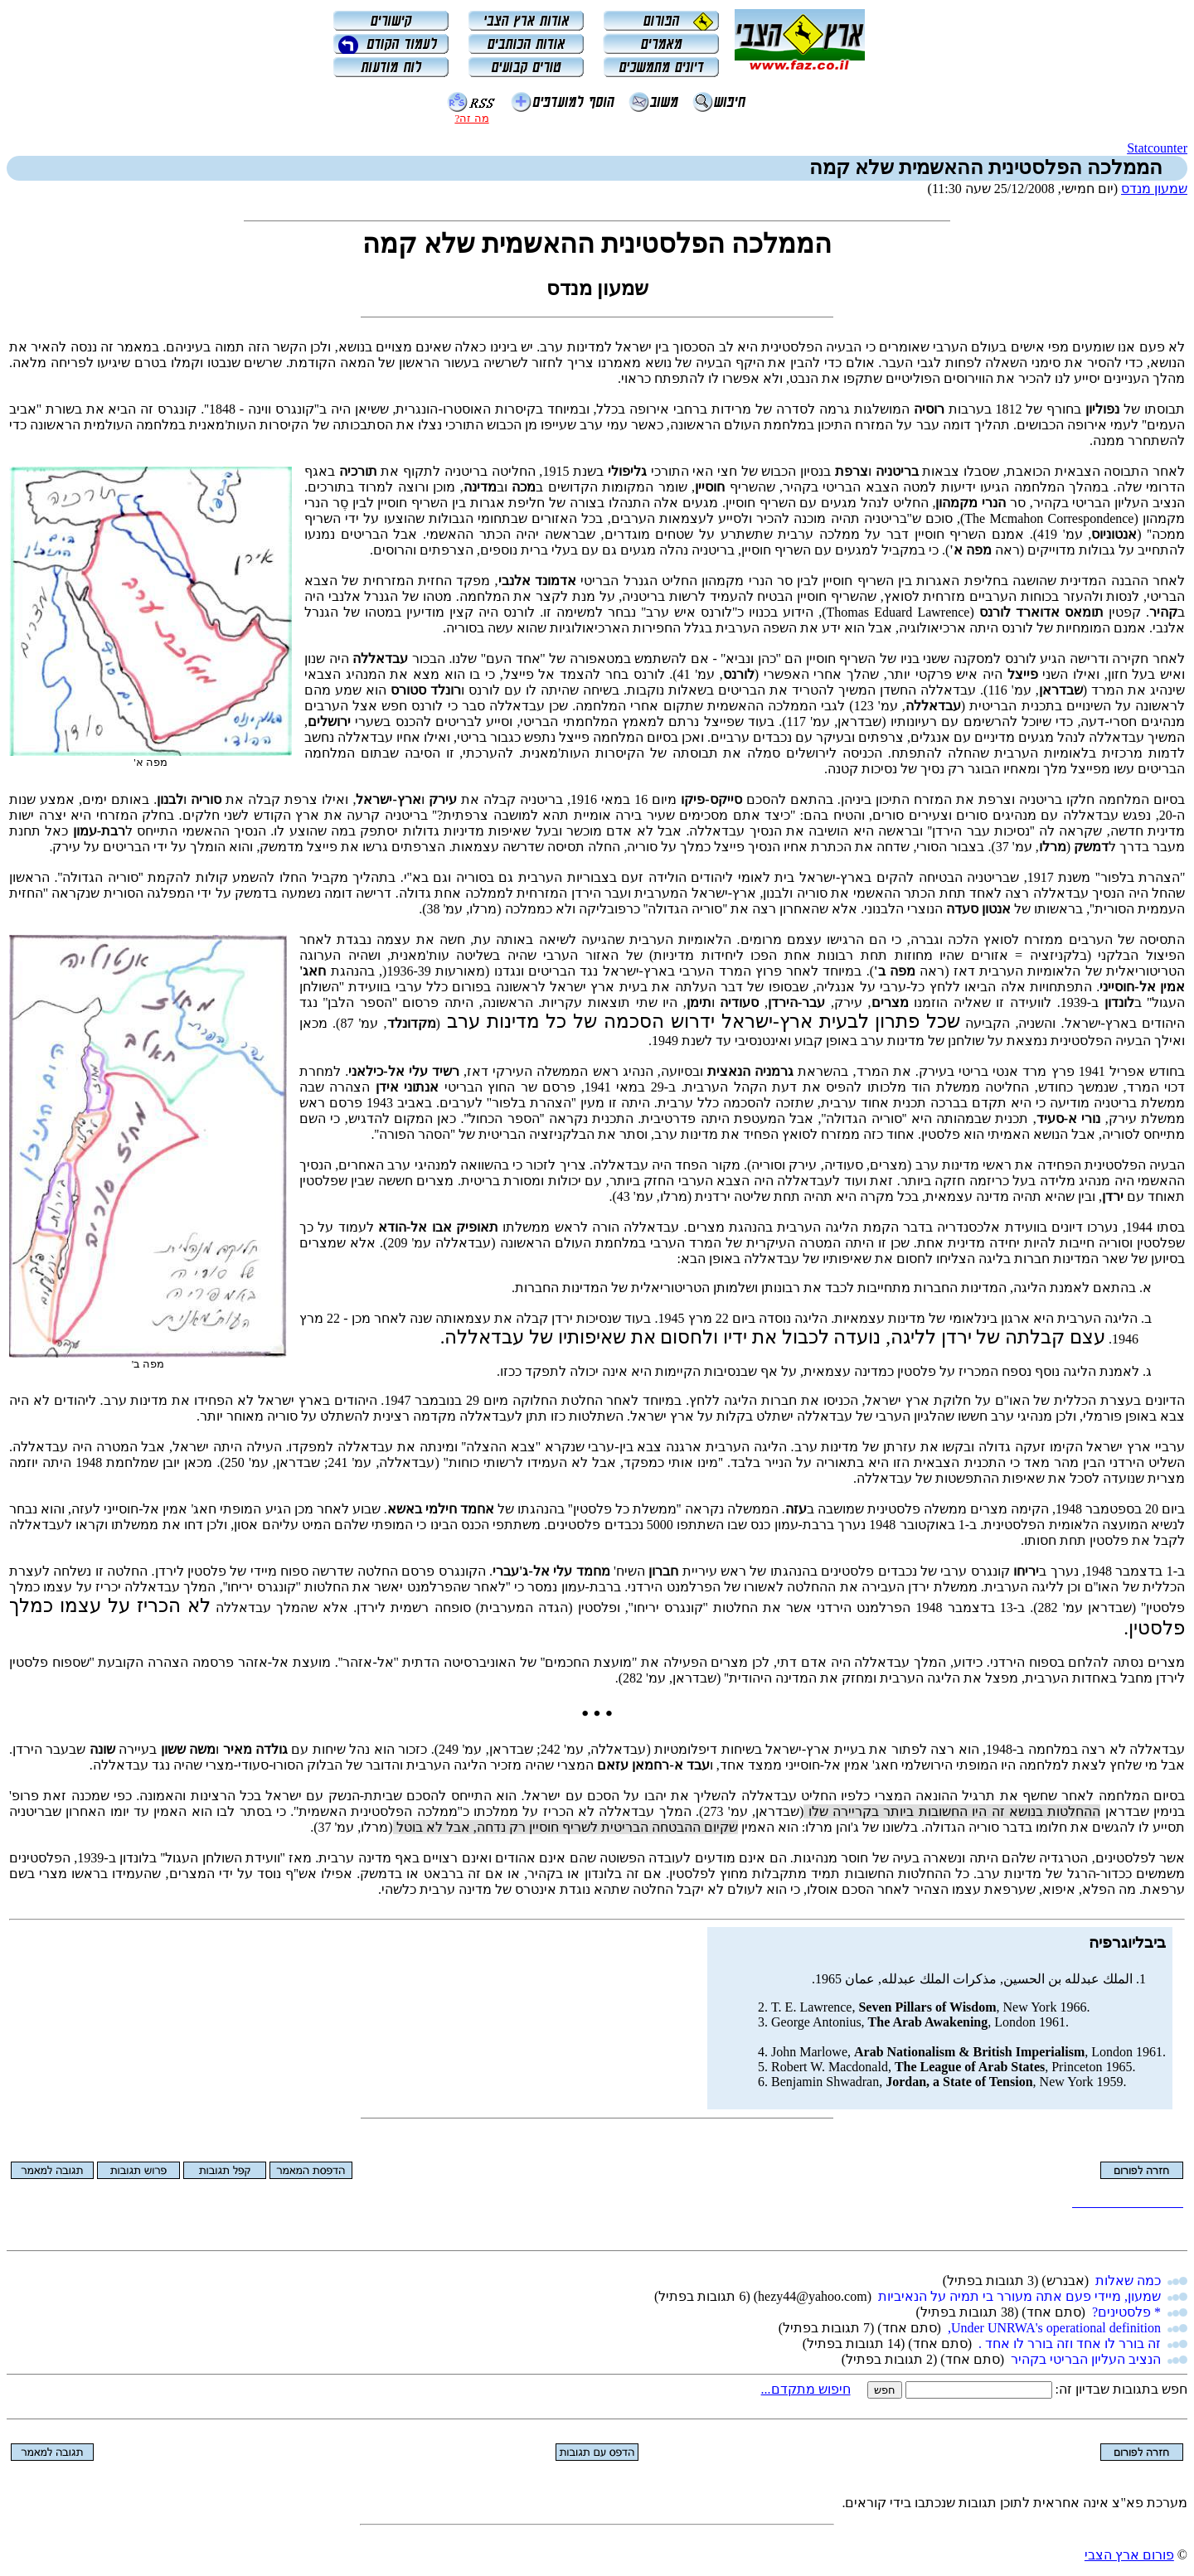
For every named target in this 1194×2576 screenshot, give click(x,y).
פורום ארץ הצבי (1129, 2555)
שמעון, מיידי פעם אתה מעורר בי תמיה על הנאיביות (1019, 2296)
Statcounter (1157, 148)
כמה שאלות (1128, 2280)
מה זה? (471, 118)
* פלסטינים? (1126, 2312)
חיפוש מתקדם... (806, 2389)
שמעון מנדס (1154, 189)
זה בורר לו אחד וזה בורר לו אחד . (1069, 2343)
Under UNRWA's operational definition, (1054, 2328)
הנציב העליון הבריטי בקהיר (1086, 2359)
